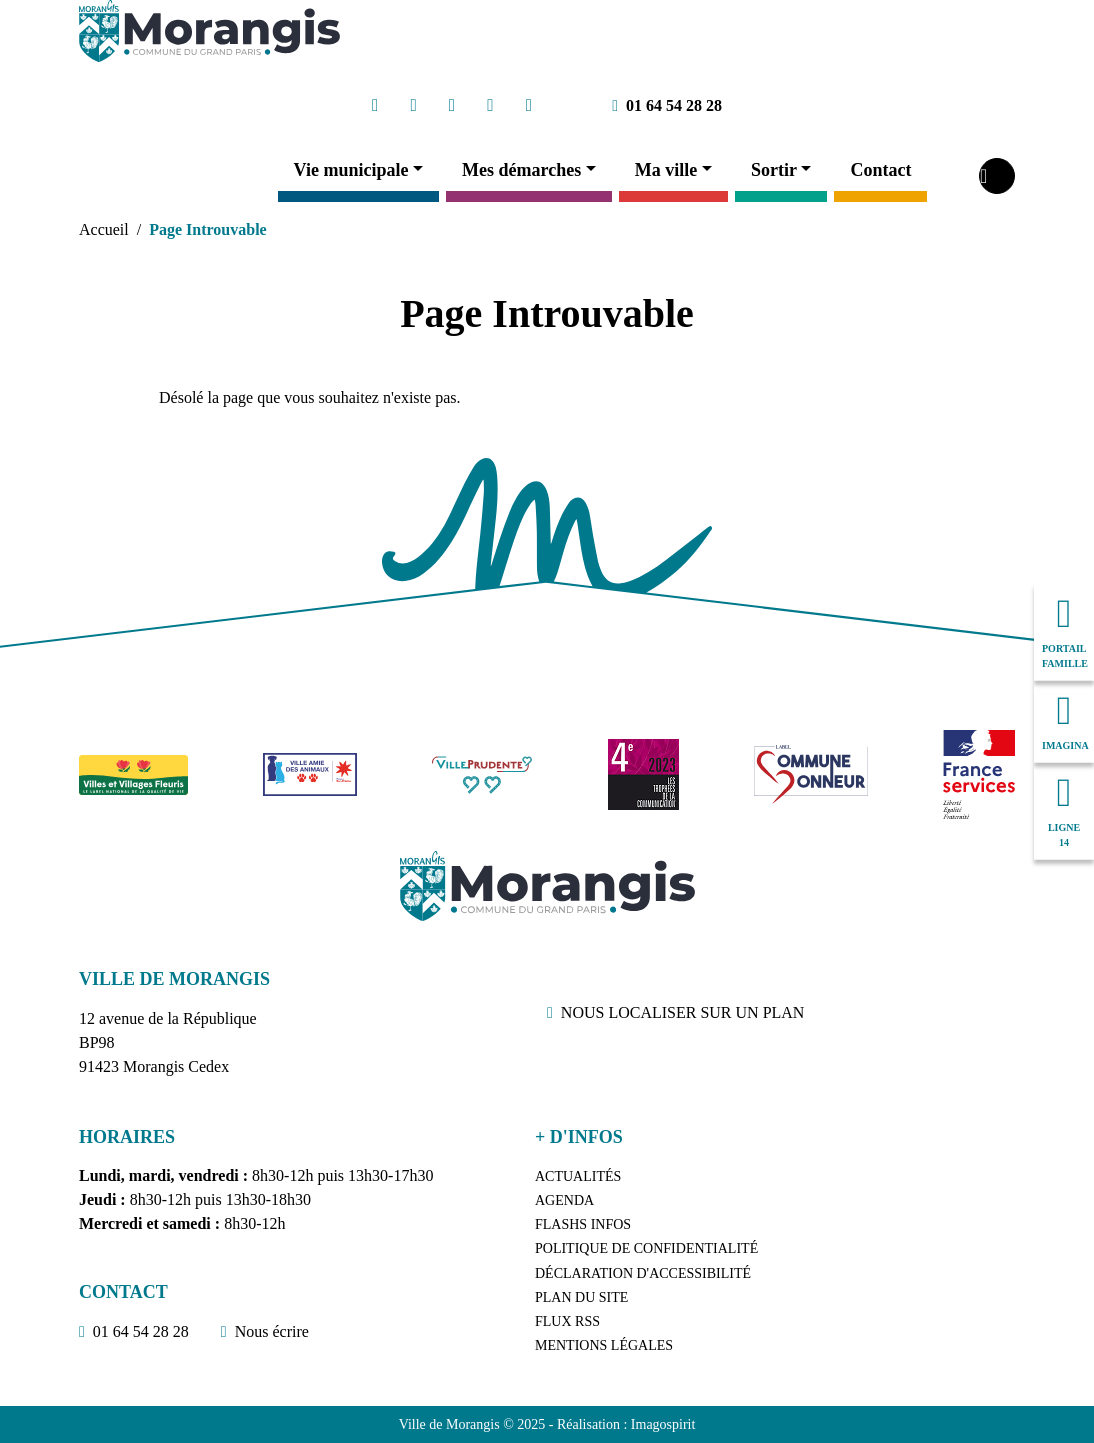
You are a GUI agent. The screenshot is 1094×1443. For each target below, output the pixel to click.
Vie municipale (351, 170)
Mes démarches (521, 170)
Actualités (578, 1176)
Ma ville (666, 170)
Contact (880, 170)
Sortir (774, 170)
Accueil (104, 229)
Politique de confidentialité (646, 1248)
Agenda (564, 1200)
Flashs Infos (583, 1224)
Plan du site (581, 1297)
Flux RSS (567, 1321)
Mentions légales (604, 1345)
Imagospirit (663, 1424)
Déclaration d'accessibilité (643, 1273)
